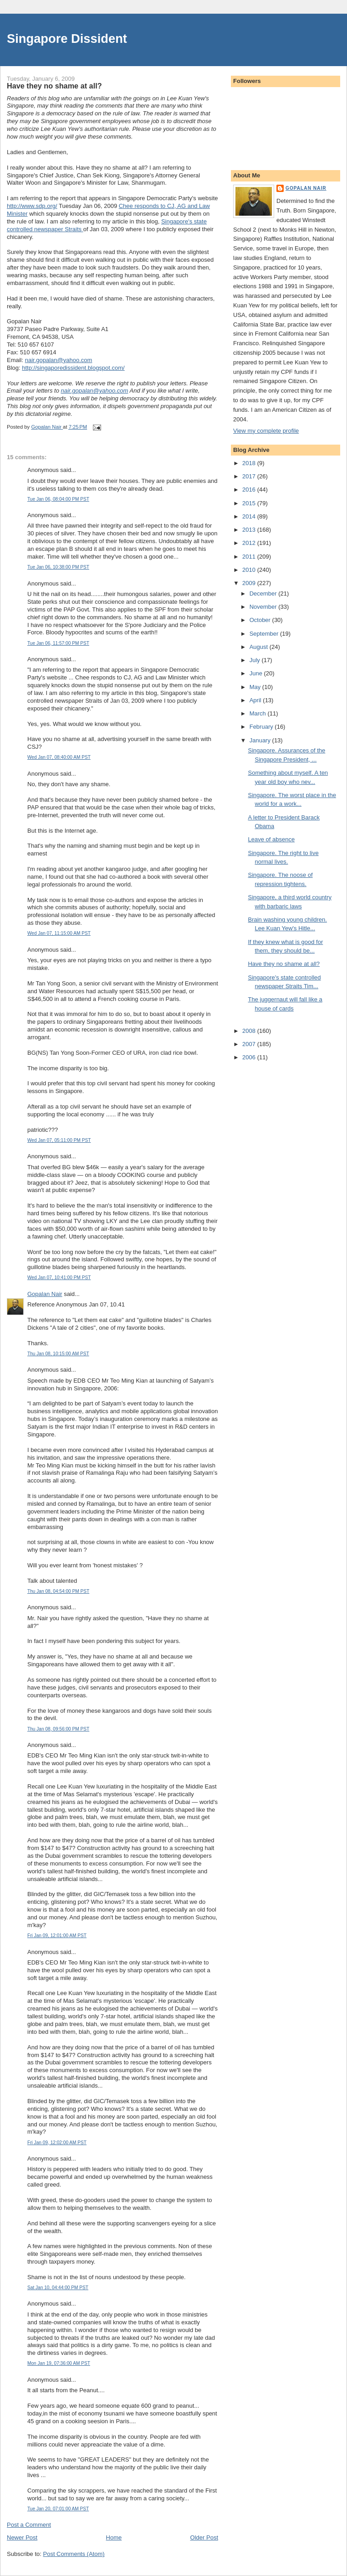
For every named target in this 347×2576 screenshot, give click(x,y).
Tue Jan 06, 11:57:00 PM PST (58, 643)
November (264, 606)
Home (114, 2537)
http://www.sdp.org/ (32, 205)
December (264, 593)
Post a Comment (29, 2524)
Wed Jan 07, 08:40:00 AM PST (59, 757)
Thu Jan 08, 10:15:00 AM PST (58, 1353)
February (262, 726)
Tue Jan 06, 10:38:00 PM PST (58, 567)
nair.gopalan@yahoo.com (58, 360)
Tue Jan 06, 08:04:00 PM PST (58, 499)
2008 (249, 1030)
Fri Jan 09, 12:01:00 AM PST (57, 1935)
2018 (249, 463)
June (257, 673)
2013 (249, 529)
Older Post (204, 2537)
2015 (249, 503)
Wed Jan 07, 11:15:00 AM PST (59, 933)
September (265, 633)
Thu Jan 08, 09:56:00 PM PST (58, 1728)
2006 (249, 1057)
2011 (249, 556)
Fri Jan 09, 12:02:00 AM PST (57, 2142)
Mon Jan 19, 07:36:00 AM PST (58, 2363)
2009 (249, 583)
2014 (249, 516)
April (256, 700)
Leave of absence (271, 839)
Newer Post (22, 2537)
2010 (249, 569)
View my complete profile (266, 430)
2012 (249, 542)
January (261, 740)
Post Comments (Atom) (74, 2553)
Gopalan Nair (44, 1294)
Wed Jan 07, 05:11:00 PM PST (59, 1140)
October (261, 620)
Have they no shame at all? (284, 963)
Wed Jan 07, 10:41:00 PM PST (59, 1277)
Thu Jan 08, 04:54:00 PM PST (58, 1591)
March (259, 713)
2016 (249, 489)
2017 (249, 476)
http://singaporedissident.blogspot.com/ (73, 367)
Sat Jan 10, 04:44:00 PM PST (57, 2287)
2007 (249, 1044)
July (256, 660)
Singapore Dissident (67, 38)
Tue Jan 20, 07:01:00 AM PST (58, 2508)
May (256, 687)
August (260, 646)
